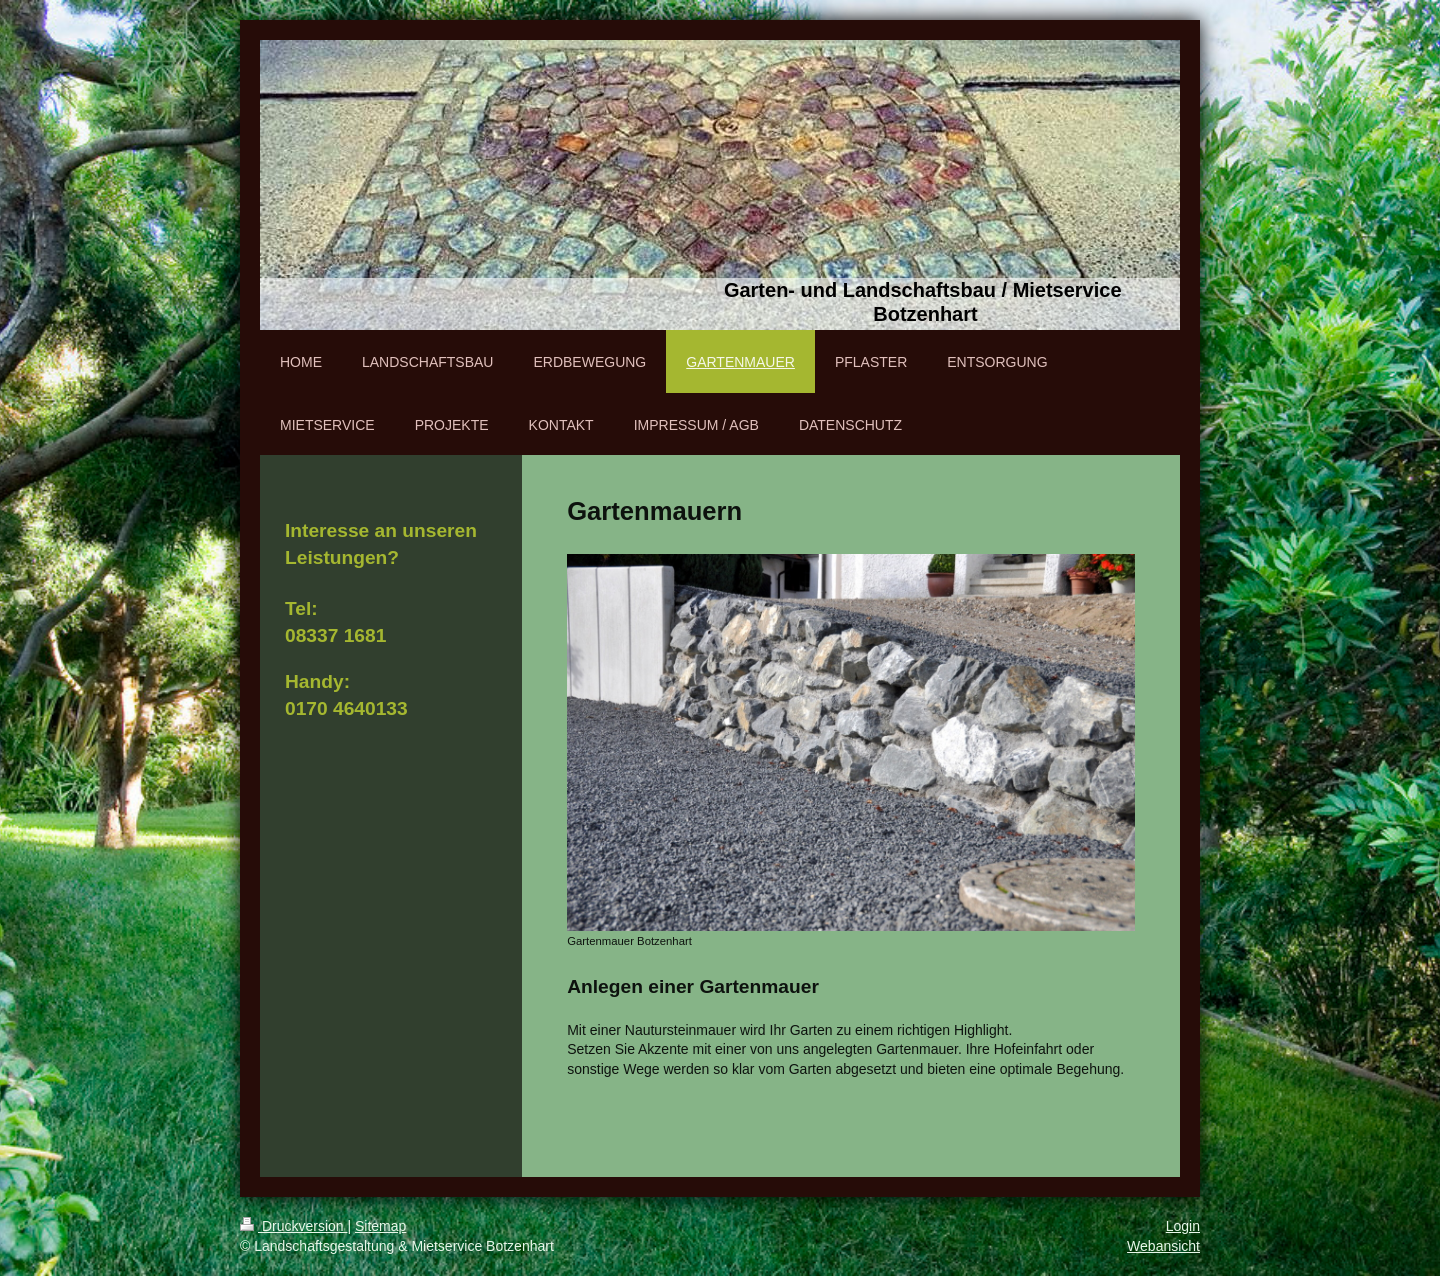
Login (1183, 1226)
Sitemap (380, 1226)
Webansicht (1163, 1246)
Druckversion (293, 1226)
